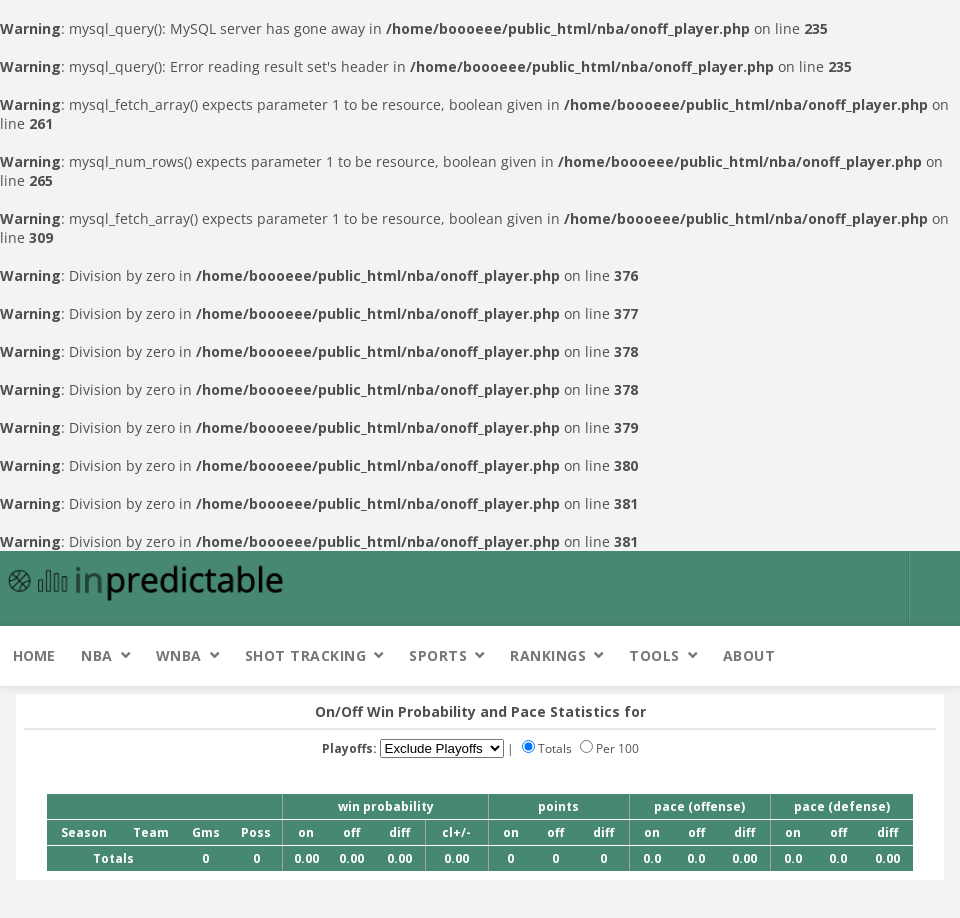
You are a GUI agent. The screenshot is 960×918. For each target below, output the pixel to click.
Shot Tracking (306, 655)
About (749, 655)
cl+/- (456, 832)
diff (399, 832)
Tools (654, 655)
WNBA (179, 655)
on (306, 832)
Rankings (548, 655)
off (351, 832)
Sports (438, 655)
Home (34, 655)
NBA (97, 655)
